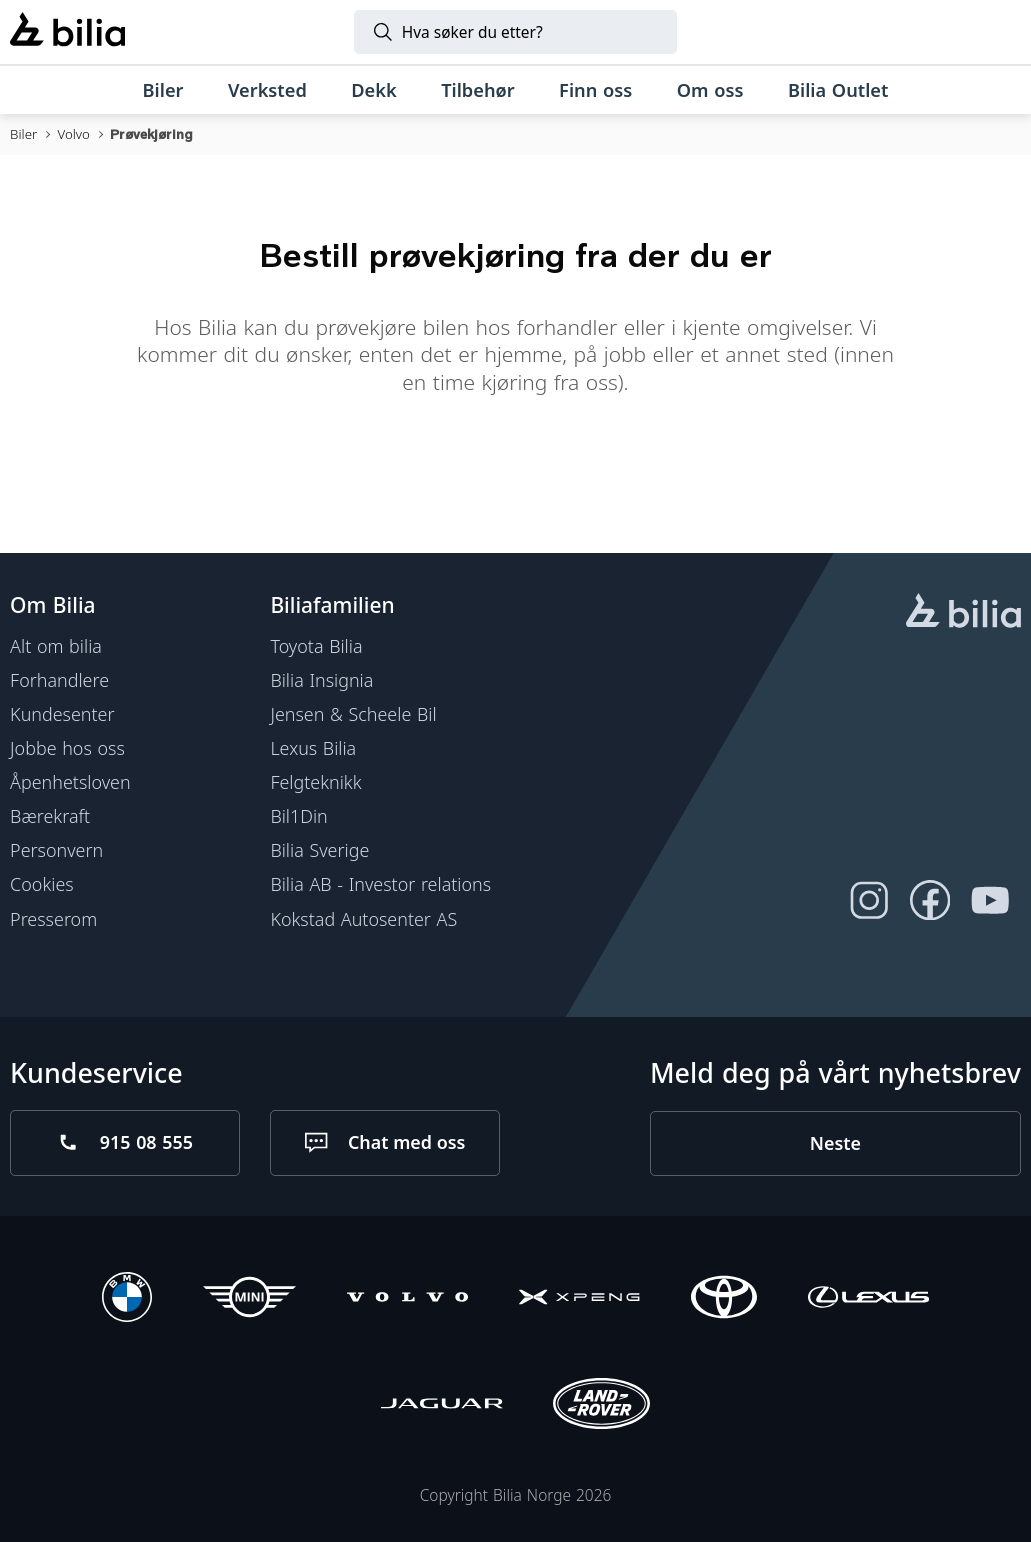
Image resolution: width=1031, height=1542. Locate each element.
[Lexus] (868, 1300)
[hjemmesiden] (963, 613)
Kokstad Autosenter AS (363, 918)
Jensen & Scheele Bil (353, 714)
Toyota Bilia (316, 646)
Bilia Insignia (321, 680)
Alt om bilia (56, 646)
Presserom (53, 918)
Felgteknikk (315, 782)
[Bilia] (67, 32)
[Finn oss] (596, 90)
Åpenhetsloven (70, 782)
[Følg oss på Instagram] (869, 900)
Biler (23, 134)
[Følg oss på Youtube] (990, 900)
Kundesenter (62, 714)
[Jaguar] (441, 1406)
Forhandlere (59, 680)
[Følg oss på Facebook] (929, 900)
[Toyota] (724, 1300)
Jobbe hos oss (67, 748)
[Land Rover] (601, 1406)
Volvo (73, 134)
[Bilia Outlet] (838, 90)
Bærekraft (50, 816)
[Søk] (516, 32)
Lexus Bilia (313, 748)
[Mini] (249, 1300)
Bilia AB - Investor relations (380, 884)
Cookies (42, 884)
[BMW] (127, 1300)
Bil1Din (298, 816)
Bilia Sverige (319, 850)
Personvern (56, 850)
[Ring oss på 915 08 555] (125, 1142)
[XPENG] (579, 1300)
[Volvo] (407, 1300)
